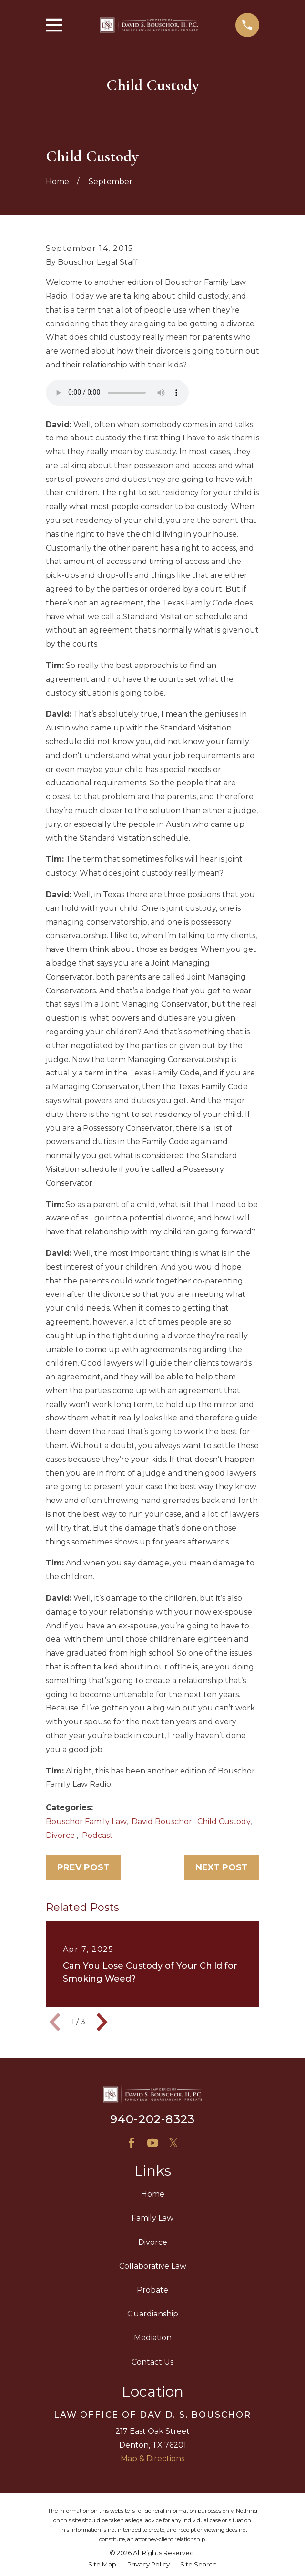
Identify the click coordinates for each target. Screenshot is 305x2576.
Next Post (221, 1867)
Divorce (61, 1835)
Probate (152, 2289)
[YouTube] (152, 2143)
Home (152, 2194)
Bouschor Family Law (86, 1821)
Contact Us (152, 2362)
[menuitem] (102, 2564)
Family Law (152, 2217)
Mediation (153, 2337)
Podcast (97, 1835)
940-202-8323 (152, 2119)
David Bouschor (162, 1821)
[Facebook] (131, 2143)
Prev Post (83, 1867)
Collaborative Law (152, 2266)
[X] (173, 2143)
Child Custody (223, 1821)
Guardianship (152, 2313)
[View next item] (102, 2022)
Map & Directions (152, 2458)
